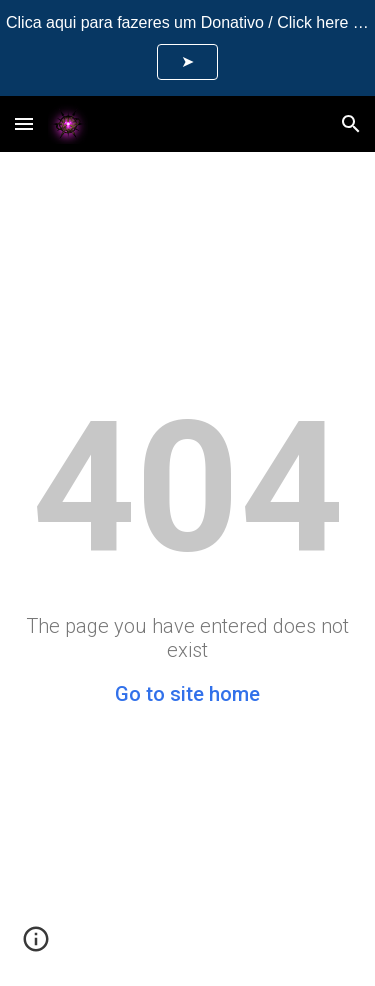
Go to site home (187, 694)
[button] (24, 123)
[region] (187, 48)
